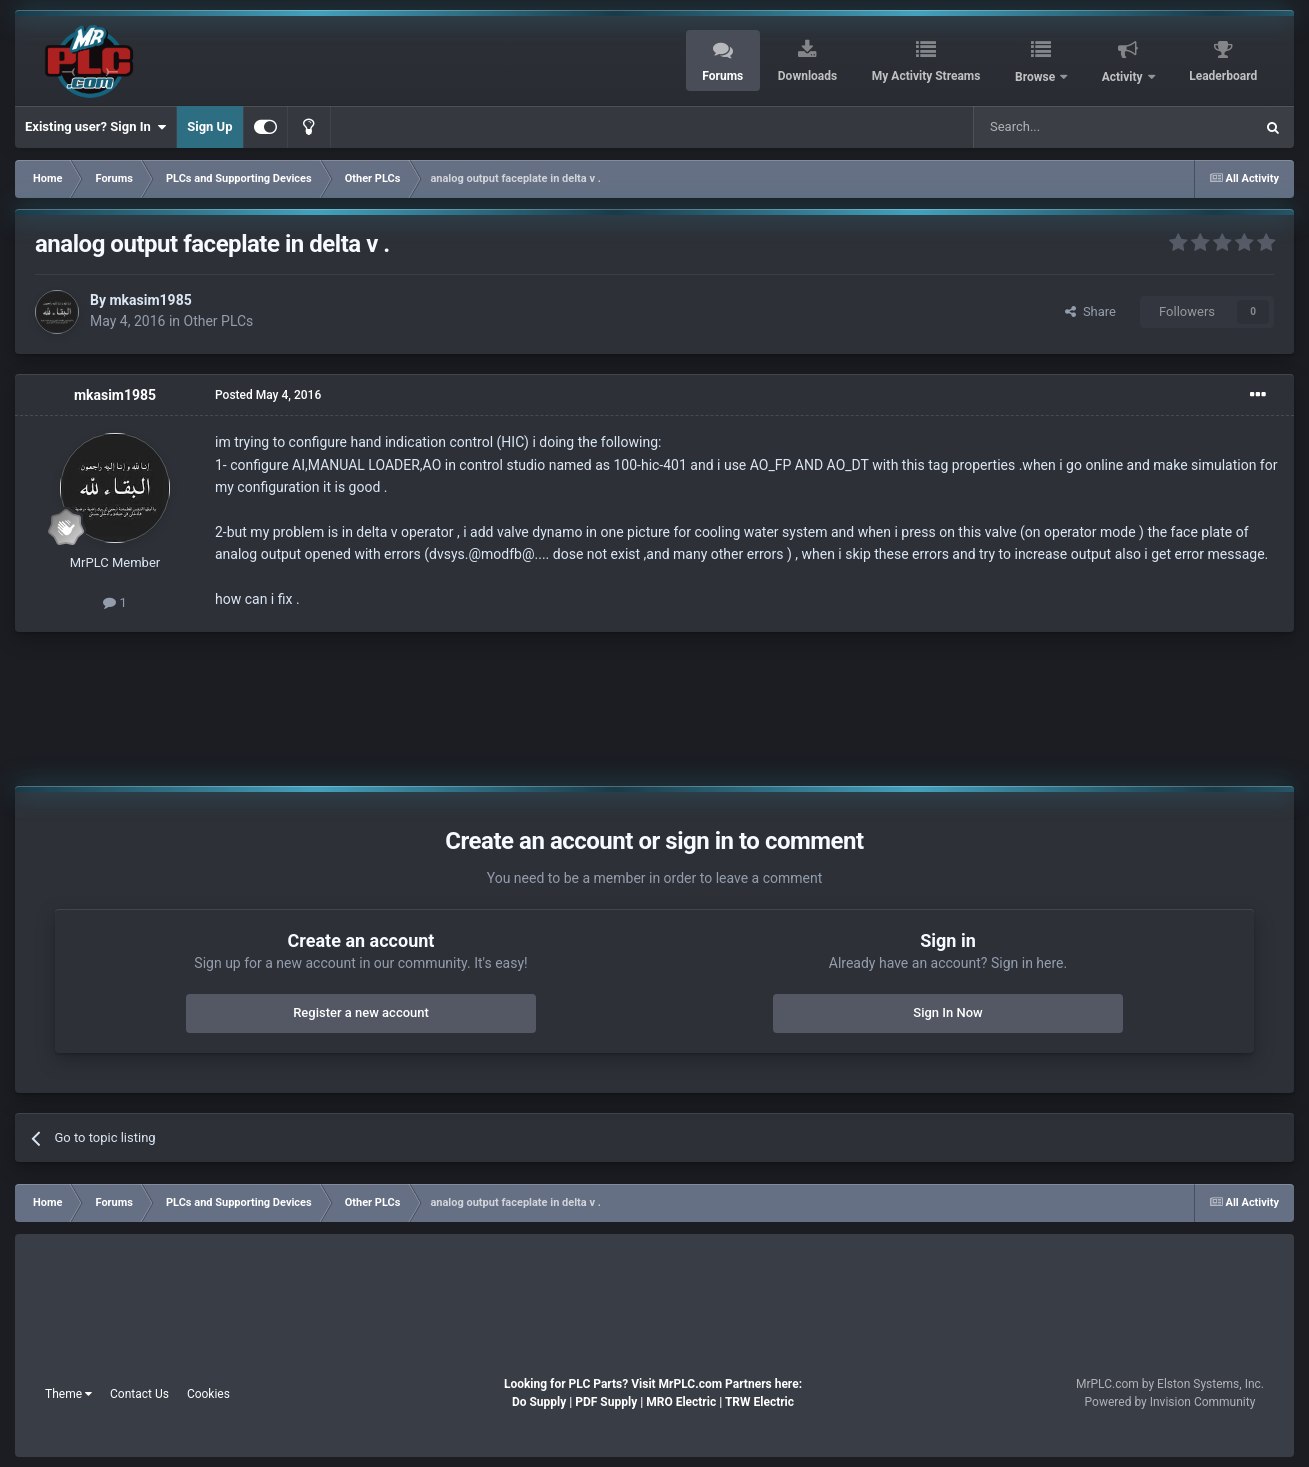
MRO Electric (681, 1402)
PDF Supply (606, 1402)
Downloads (807, 76)
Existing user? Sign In (95, 127)
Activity (1124, 77)
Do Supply (539, 1402)
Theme (68, 1394)
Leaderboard (1223, 76)
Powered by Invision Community (1170, 1402)
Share (1090, 311)
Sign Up (209, 126)
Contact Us (139, 1394)
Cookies (208, 1394)
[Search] (1066, 127)
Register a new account (361, 1012)
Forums (722, 76)
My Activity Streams (926, 76)
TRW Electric (759, 1402)
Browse (1036, 77)
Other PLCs (219, 321)
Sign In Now (947, 1012)
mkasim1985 (150, 300)
